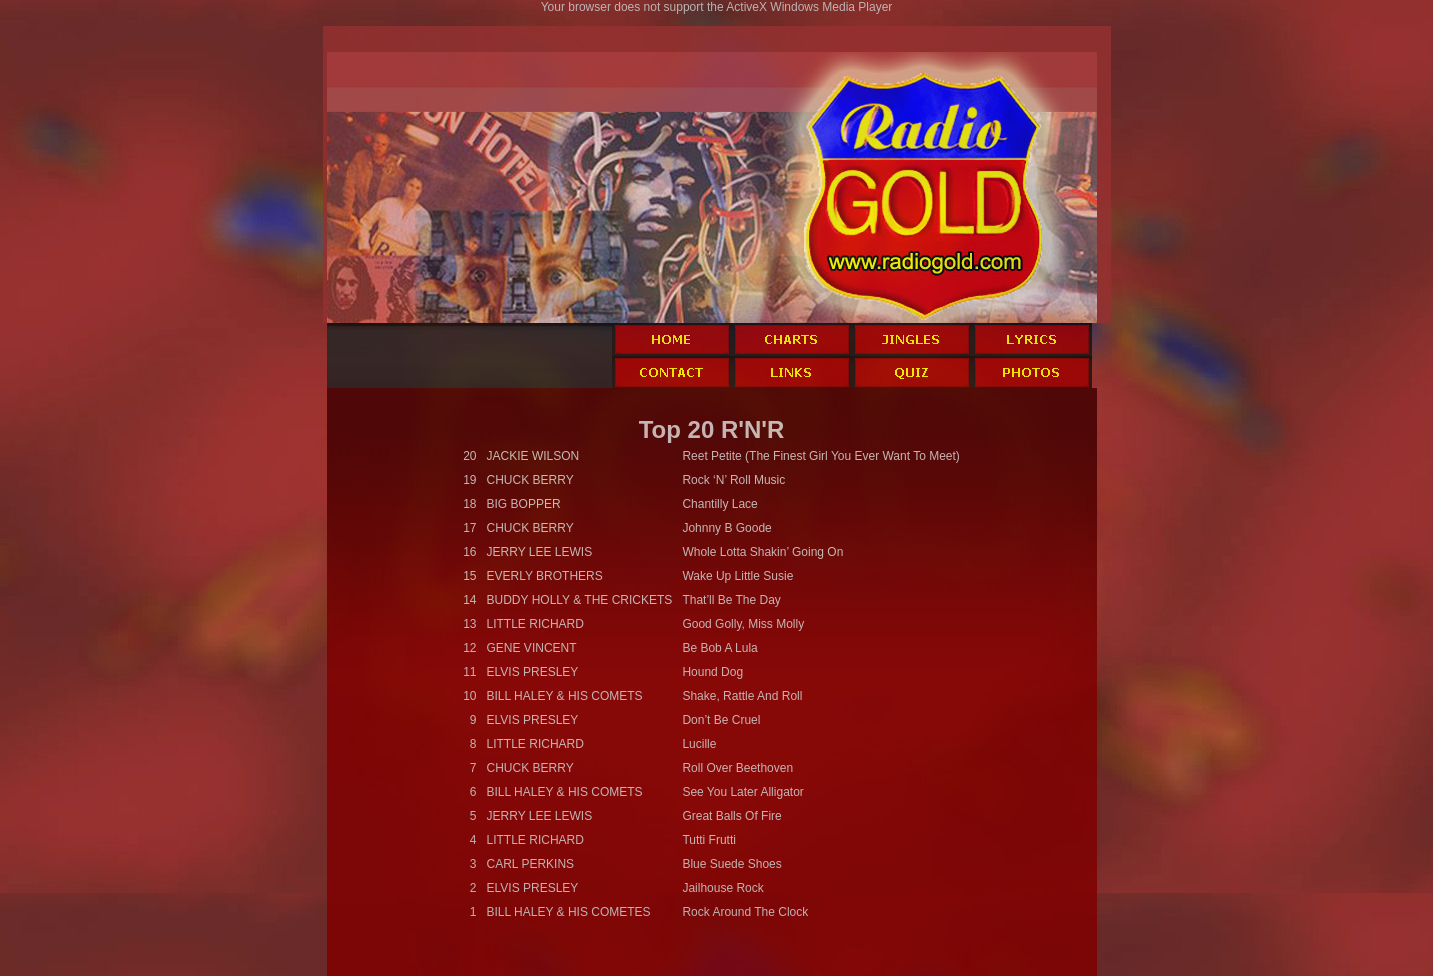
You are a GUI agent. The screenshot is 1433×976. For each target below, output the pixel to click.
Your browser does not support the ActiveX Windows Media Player (717, 7)
